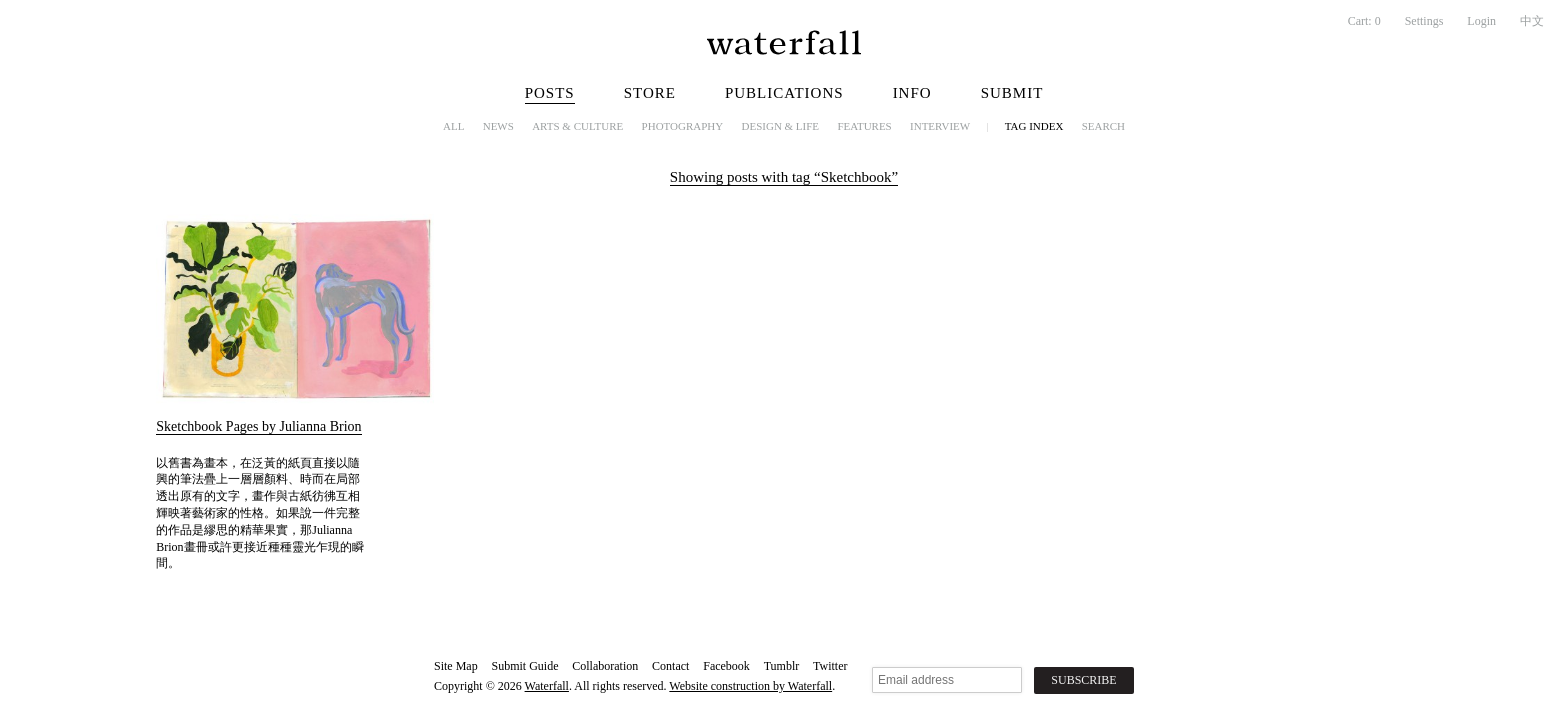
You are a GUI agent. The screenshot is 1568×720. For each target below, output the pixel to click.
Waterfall (547, 686)
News (498, 126)
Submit (1012, 93)
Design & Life (781, 126)
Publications (784, 93)
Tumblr (782, 666)
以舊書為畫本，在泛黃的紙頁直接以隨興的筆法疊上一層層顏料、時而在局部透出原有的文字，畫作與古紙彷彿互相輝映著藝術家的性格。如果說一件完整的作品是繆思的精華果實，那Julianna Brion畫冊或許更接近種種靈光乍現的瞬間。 (259, 513)
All (453, 126)
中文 (1532, 21)
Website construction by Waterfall (750, 686)
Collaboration (605, 666)
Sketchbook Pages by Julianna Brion (258, 426)
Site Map (456, 666)
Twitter (830, 666)
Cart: (1364, 21)
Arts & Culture (577, 126)
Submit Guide (524, 666)
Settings (1424, 21)
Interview (940, 126)
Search (1103, 126)
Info (912, 93)
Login (1481, 21)
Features (864, 126)
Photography (683, 126)
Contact (670, 666)
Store (650, 93)
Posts (550, 93)
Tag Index (1034, 126)
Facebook (726, 666)
